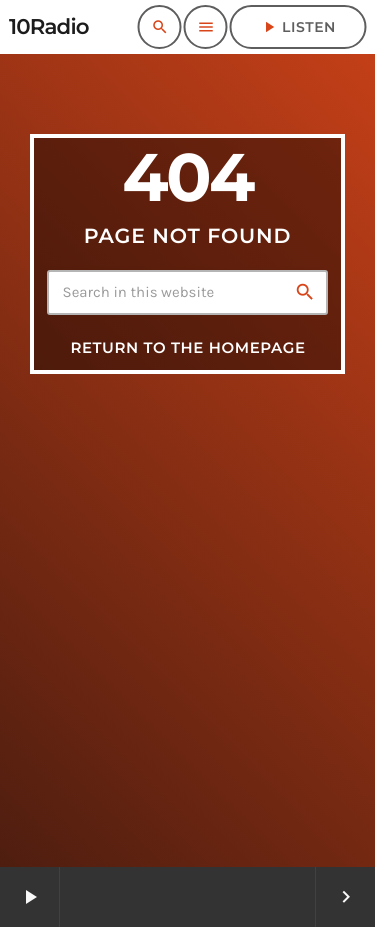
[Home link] (49, 27)
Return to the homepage (187, 347)
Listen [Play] (298, 27)
